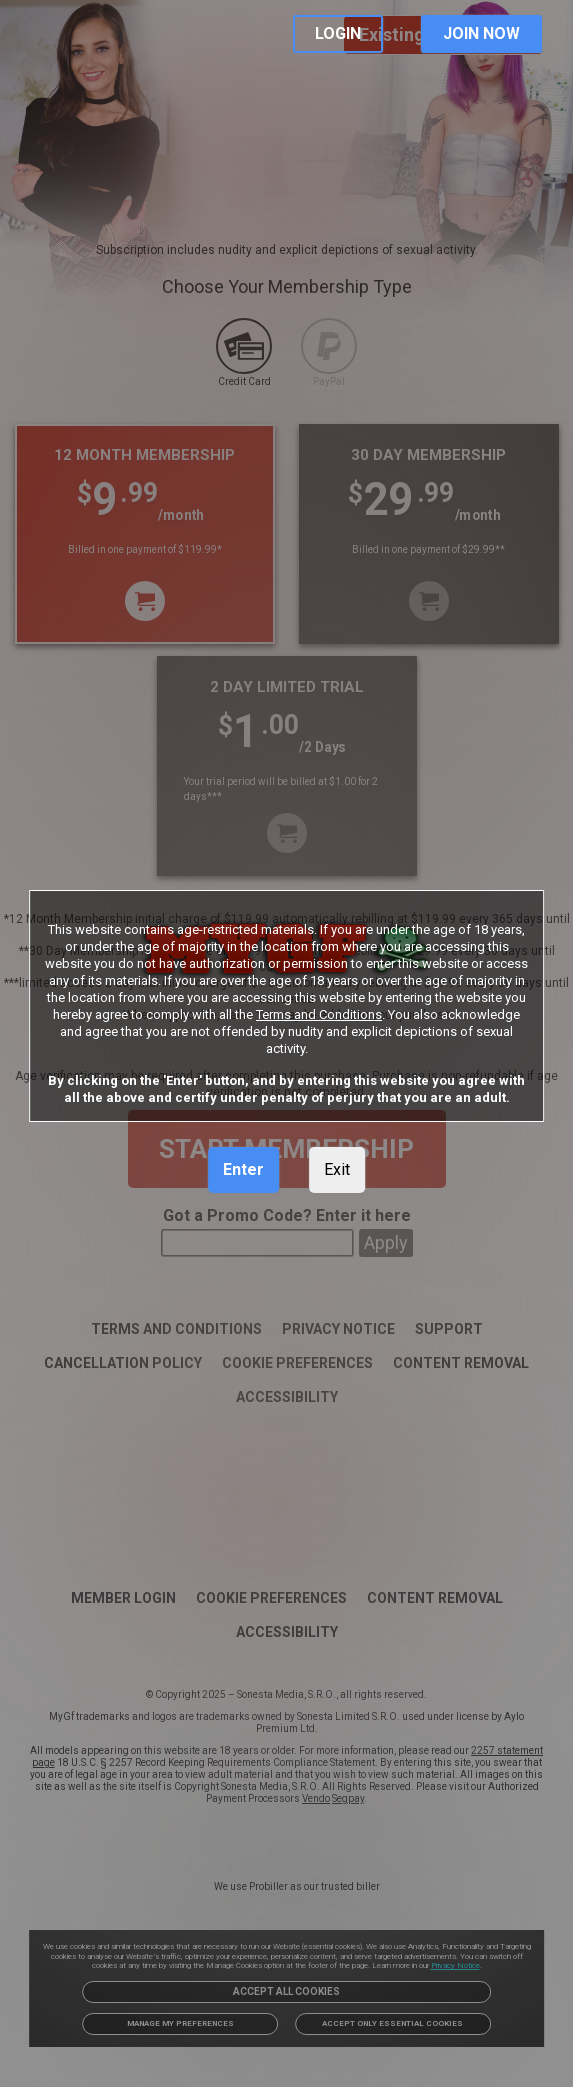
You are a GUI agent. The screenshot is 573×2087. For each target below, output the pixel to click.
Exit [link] (337, 1169)
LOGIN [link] (338, 33)
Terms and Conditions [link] (319, 1014)
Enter (243, 1169)
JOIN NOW (481, 33)
